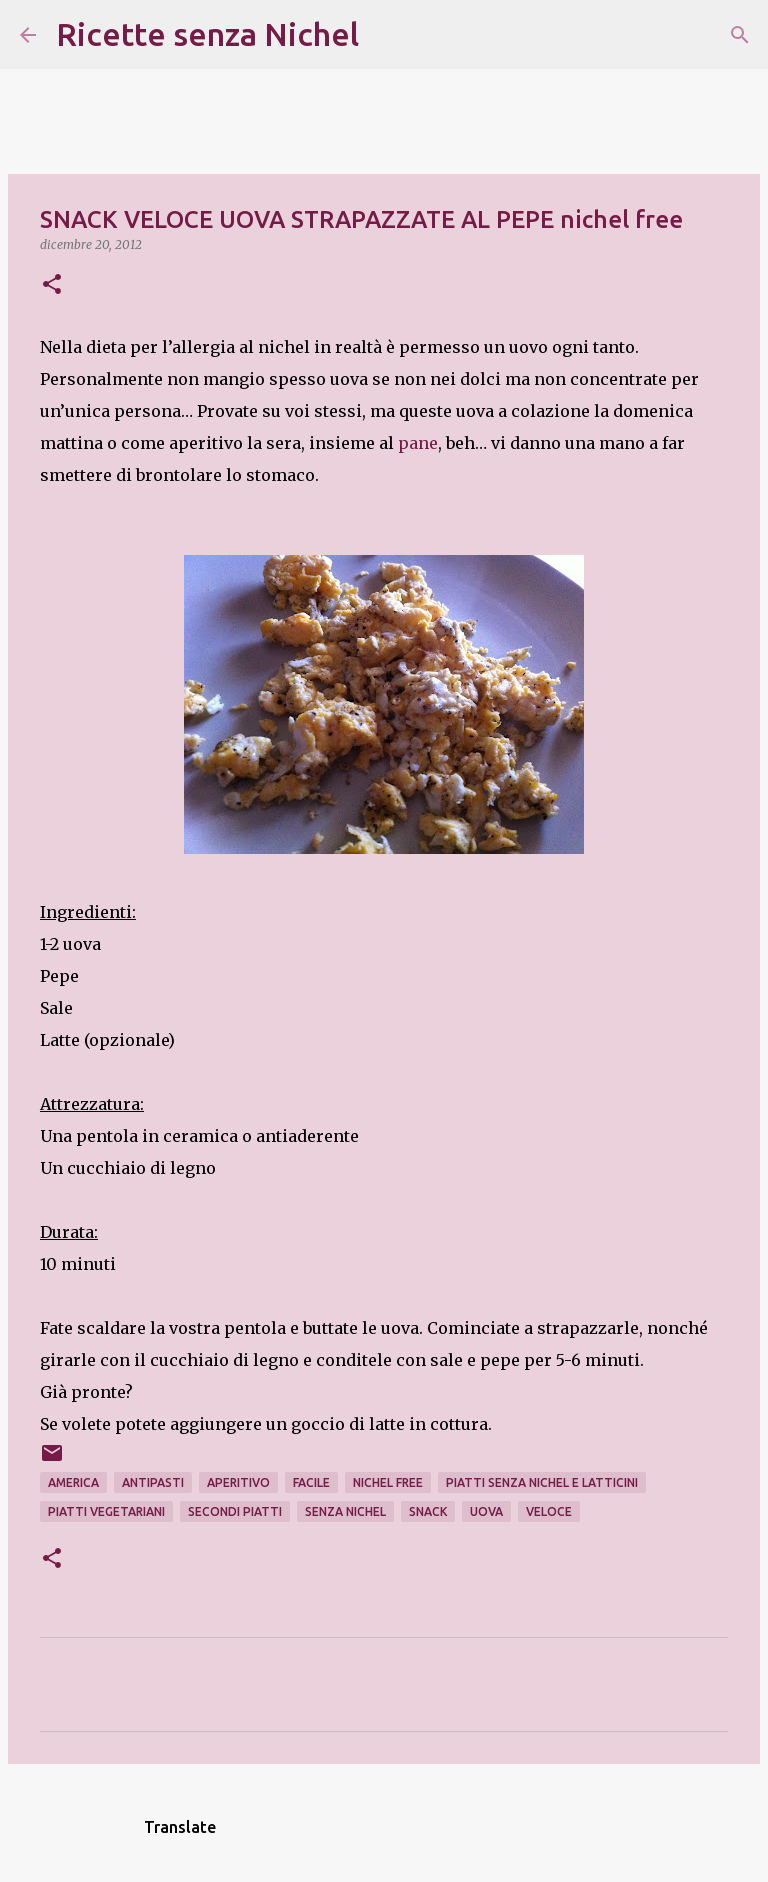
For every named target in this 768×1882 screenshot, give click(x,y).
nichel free (388, 1482)
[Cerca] (387, 35)
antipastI (153, 1482)
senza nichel (345, 1511)
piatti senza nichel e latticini (542, 1482)
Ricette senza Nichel (207, 34)
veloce (549, 1511)
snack (428, 1511)
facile (311, 1482)
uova (486, 1511)
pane (418, 443)
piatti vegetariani (106, 1511)
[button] (52, 285)
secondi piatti (235, 1511)
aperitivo (238, 1482)
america (73, 1482)
